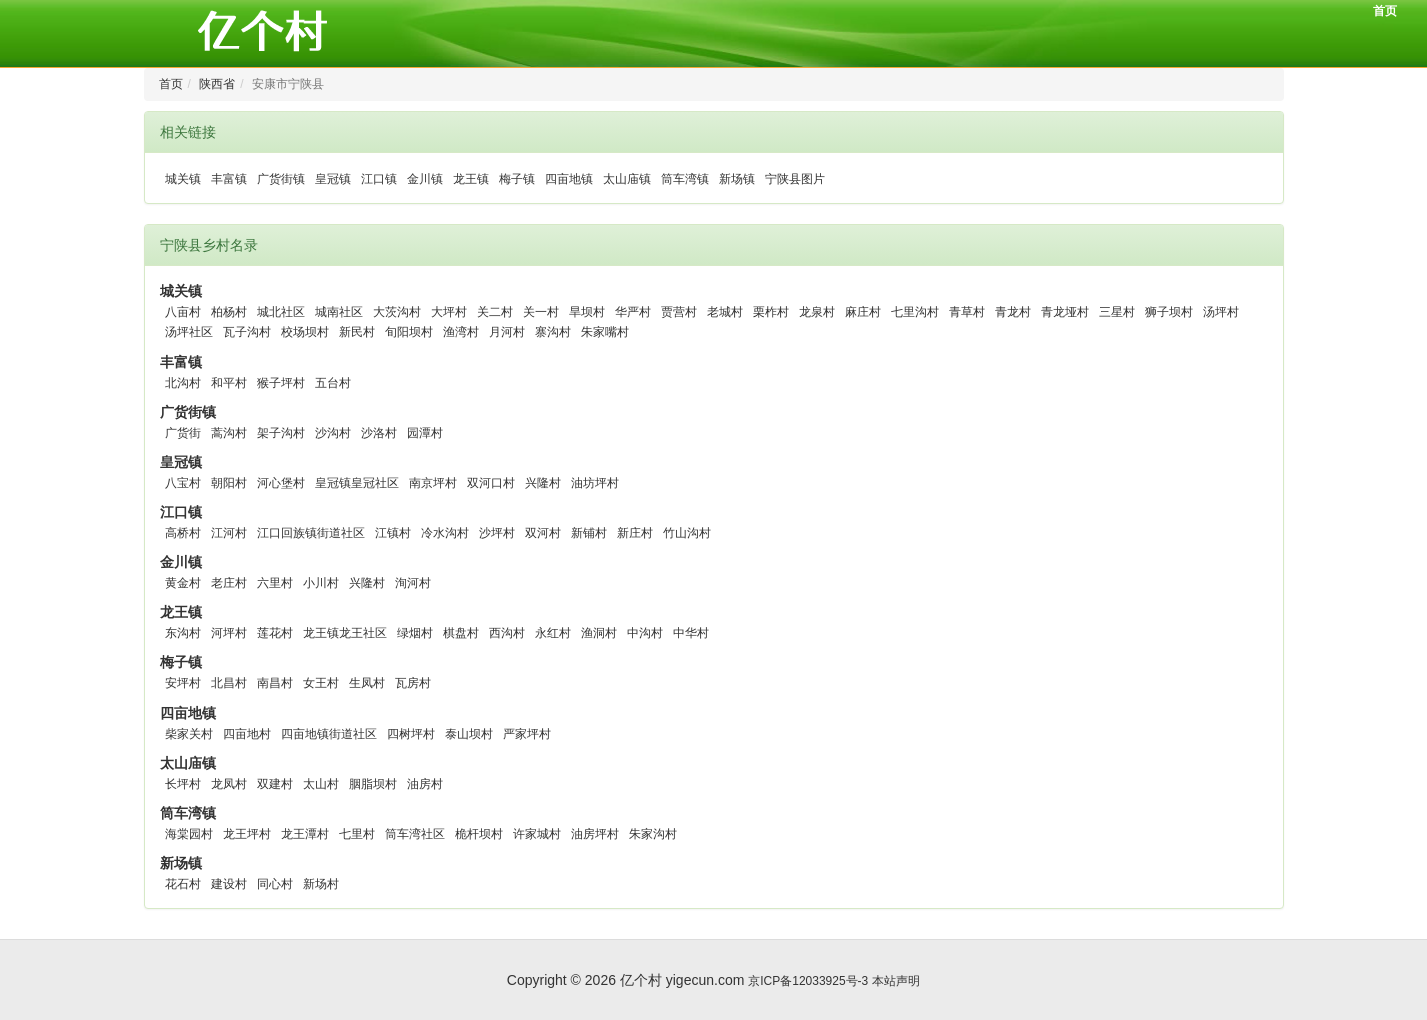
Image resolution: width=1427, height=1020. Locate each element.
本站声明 (896, 981)
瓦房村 (413, 683)
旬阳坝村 (409, 332)
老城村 (725, 312)
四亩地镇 (569, 179)
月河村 (507, 332)
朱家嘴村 (605, 332)
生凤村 (367, 683)
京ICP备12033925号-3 (808, 981)
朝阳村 (229, 483)
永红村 (553, 633)
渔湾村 (461, 332)
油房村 (425, 784)
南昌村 (275, 683)
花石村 (183, 884)
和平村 (229, 383)
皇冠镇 (333, 179)
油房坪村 (595, 834)
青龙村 (1013, 312)
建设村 (229, 884)
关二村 (495, 312)
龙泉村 (817, 312)
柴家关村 (189, 734)
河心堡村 (281, 483)
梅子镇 (517, 179)
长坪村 (183, 784)
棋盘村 (461, 633)
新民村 (357, 332)
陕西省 (217, 84)
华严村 (633, 312)
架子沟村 (281, 433)
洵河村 (413, 583)
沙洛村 (379, 433)
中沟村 (645, 633)
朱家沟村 (653, 834)
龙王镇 (471, 179)
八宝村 (183, 483)
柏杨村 (229, 312)
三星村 (1117, 312)
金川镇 (425, 179)
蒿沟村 (229, 433)
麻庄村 (863, 312)
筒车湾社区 (415, 834)
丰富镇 (229, 179)
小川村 (321, 583)
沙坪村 (497, 533)
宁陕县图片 (795, 179)
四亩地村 (247, 734)
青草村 (967, 312)
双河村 (543, 533)
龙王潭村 (305, 834)
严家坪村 (527, 734)
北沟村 (183, 383)
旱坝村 (587, 312)
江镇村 (393, 533)
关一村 (541, 312)
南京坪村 (433, 483)
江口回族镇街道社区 (311, 533)
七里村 (357, 834)
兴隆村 (543, 483)
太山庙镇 (627, 179)
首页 (1385, 11)
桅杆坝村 (479, 834)
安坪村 (183, 683)
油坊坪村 (595, 483)
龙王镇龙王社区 (345, 633)
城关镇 (183, 179)
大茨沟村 (397, 312)
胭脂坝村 (373, 784)
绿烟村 (415, 633)
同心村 (275, 884)
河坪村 (229, 633)
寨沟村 (553, 332)
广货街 (183, 433)
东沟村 (183, 633)
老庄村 (229, 583)
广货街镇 (281, 179)
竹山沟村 (687, 533)
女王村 (321, 683)
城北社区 (281, 312)
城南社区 (339, 312)
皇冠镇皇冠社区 (357, 483)
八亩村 (183, 312)
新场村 (321, 884)
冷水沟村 (445, 533)
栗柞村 (771, 312)
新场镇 (737, 179)
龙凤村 (229, 784)
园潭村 (425, 433)
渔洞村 (599, 633)
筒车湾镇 (685, 179)
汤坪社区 (189, 332)
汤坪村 (1221, 312)
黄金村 (183, 583)
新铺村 (589, 533)
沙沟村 (333, 433)
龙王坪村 (247, 834)
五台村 (333, 383)
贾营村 (679, 312)
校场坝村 (305, 332)
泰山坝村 (469, 734)
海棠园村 (189, 834)
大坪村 (449, 312)
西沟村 (507, 633)
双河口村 (491, 483)
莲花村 (275, 633)
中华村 (691, 633)
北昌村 (229, 683)
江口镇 (379, 179)
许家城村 (537, 834)
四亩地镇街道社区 (329, 734)
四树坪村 (411, 734)
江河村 (229, 533)
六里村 (275, 583)
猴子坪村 (281, 383)
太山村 (321, 784)
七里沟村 (915, 312)
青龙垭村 (1065, 312)
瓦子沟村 (247, 332)
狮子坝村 (1169, 312)
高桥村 (183, 533)
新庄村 (635, 533)
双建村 (275, 784)
